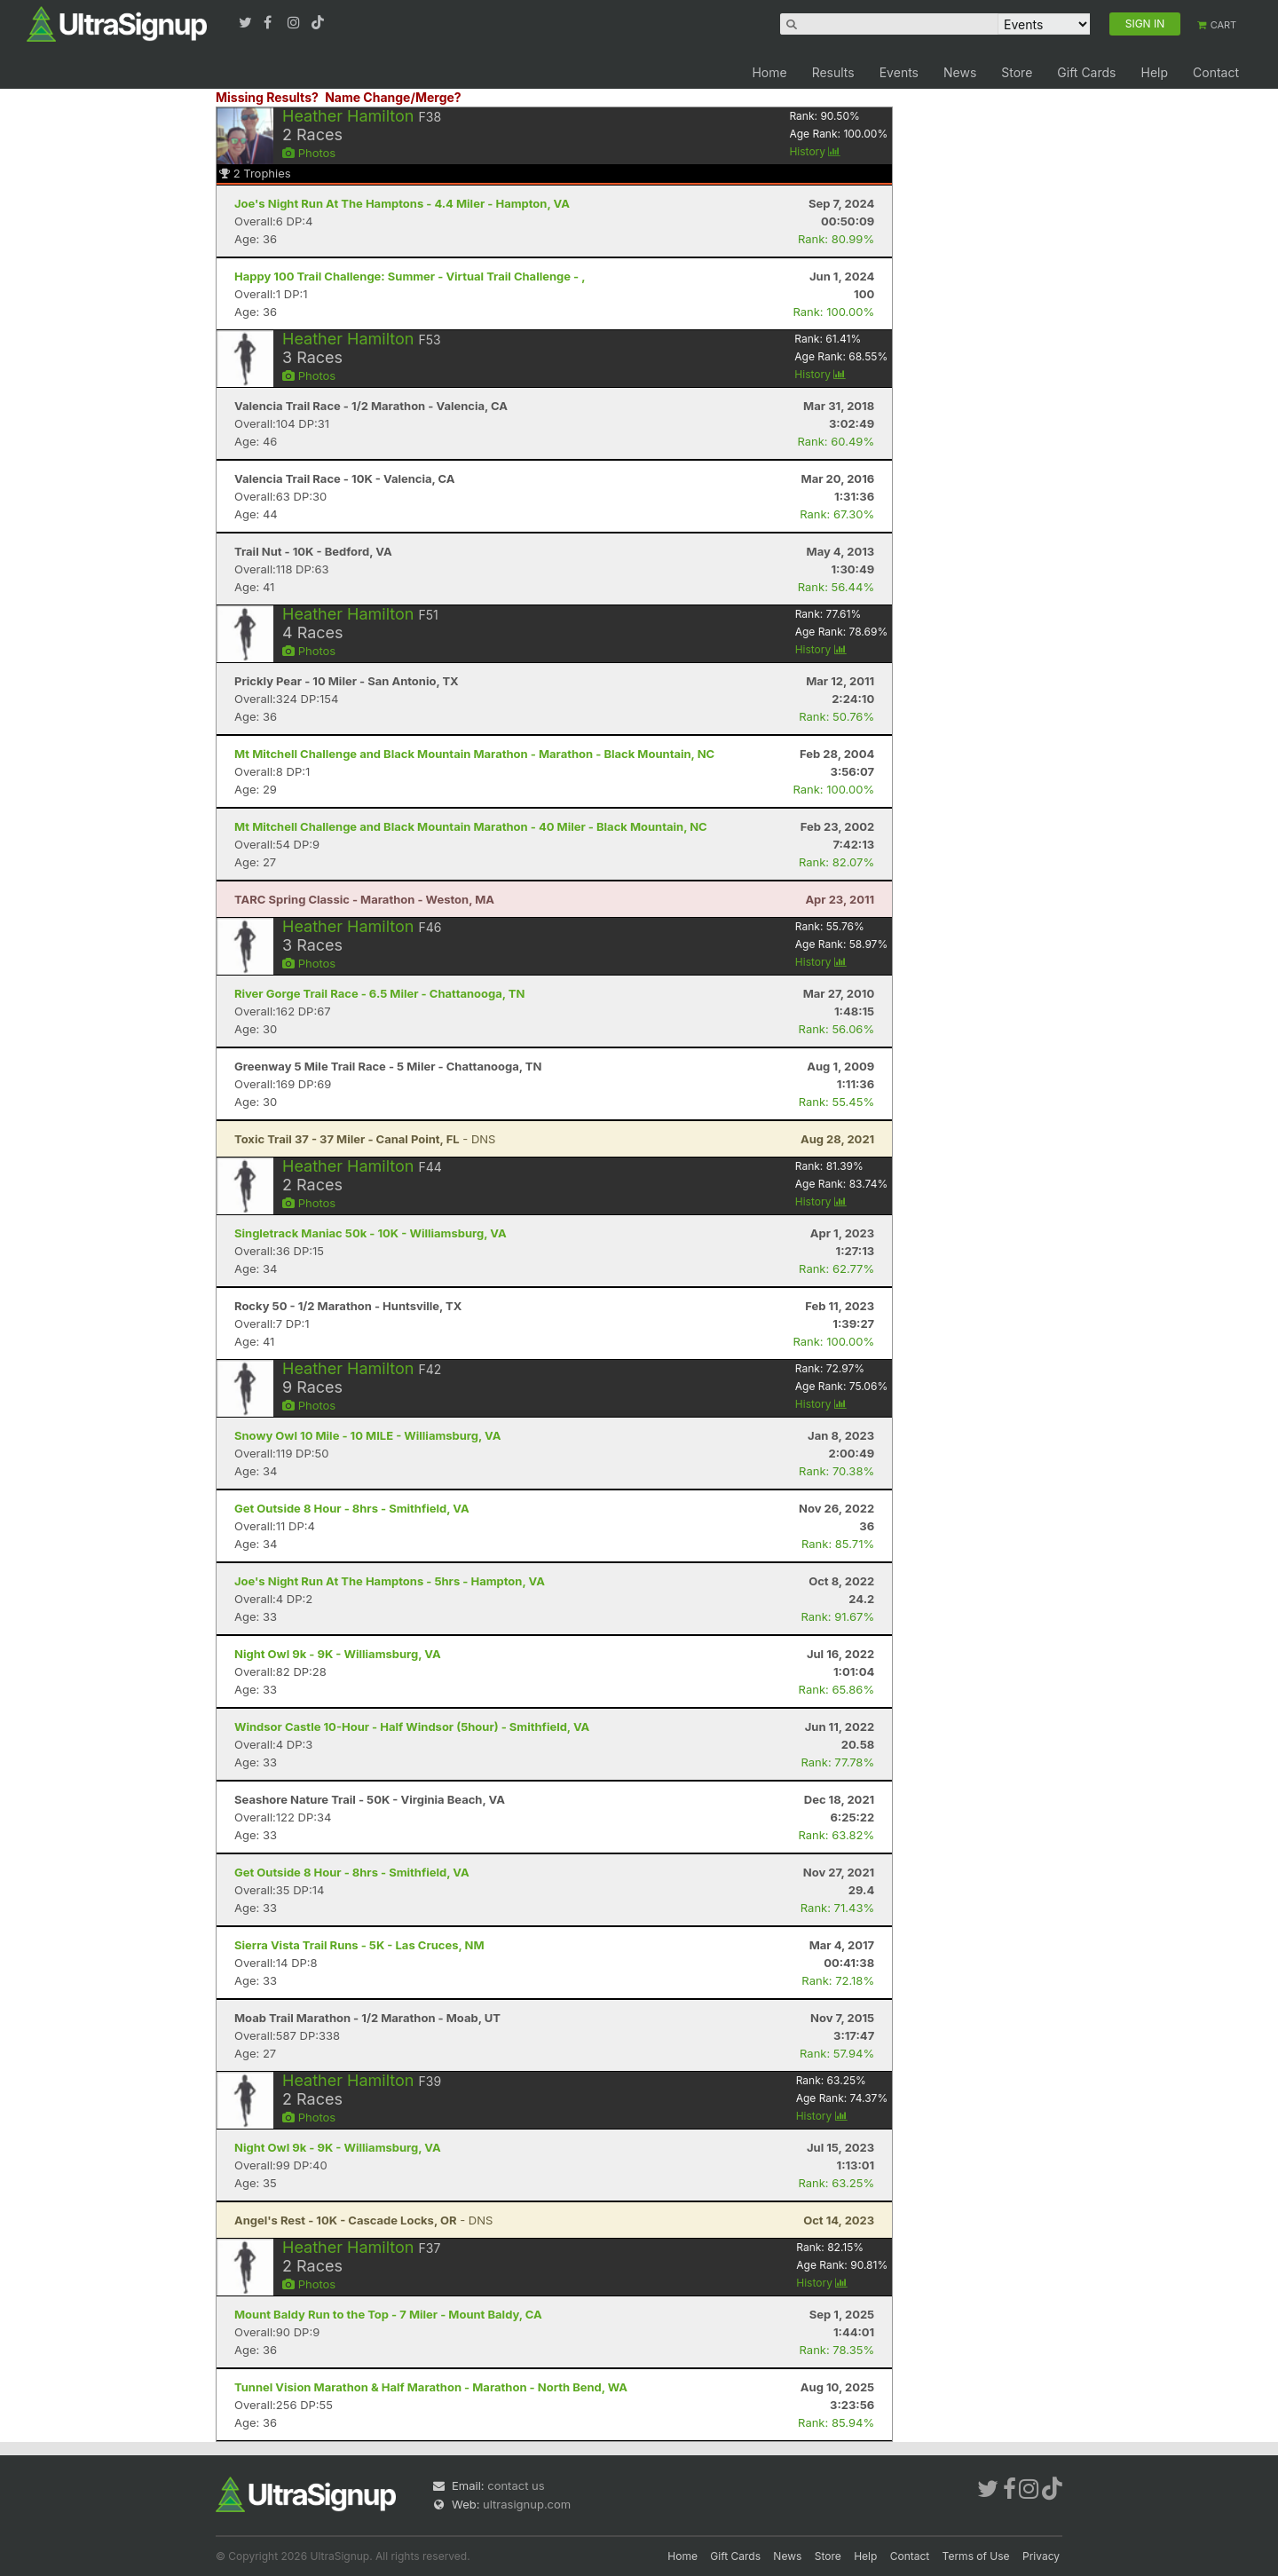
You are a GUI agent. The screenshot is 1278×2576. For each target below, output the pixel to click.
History (814, 151)
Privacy (1041, 2556)
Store (1016, 72)
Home (769, 72)
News (959, 72)
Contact (1216, 72)
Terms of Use (976, 2556)
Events (899, 72)
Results (833, 72)
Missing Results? (267, 97)
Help (1154, 72)
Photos (308, 153)
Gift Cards (1086, 72)
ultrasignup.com (527, 2504)
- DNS (364, 1139)
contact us (515, 2485)
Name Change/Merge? (393, 97)
